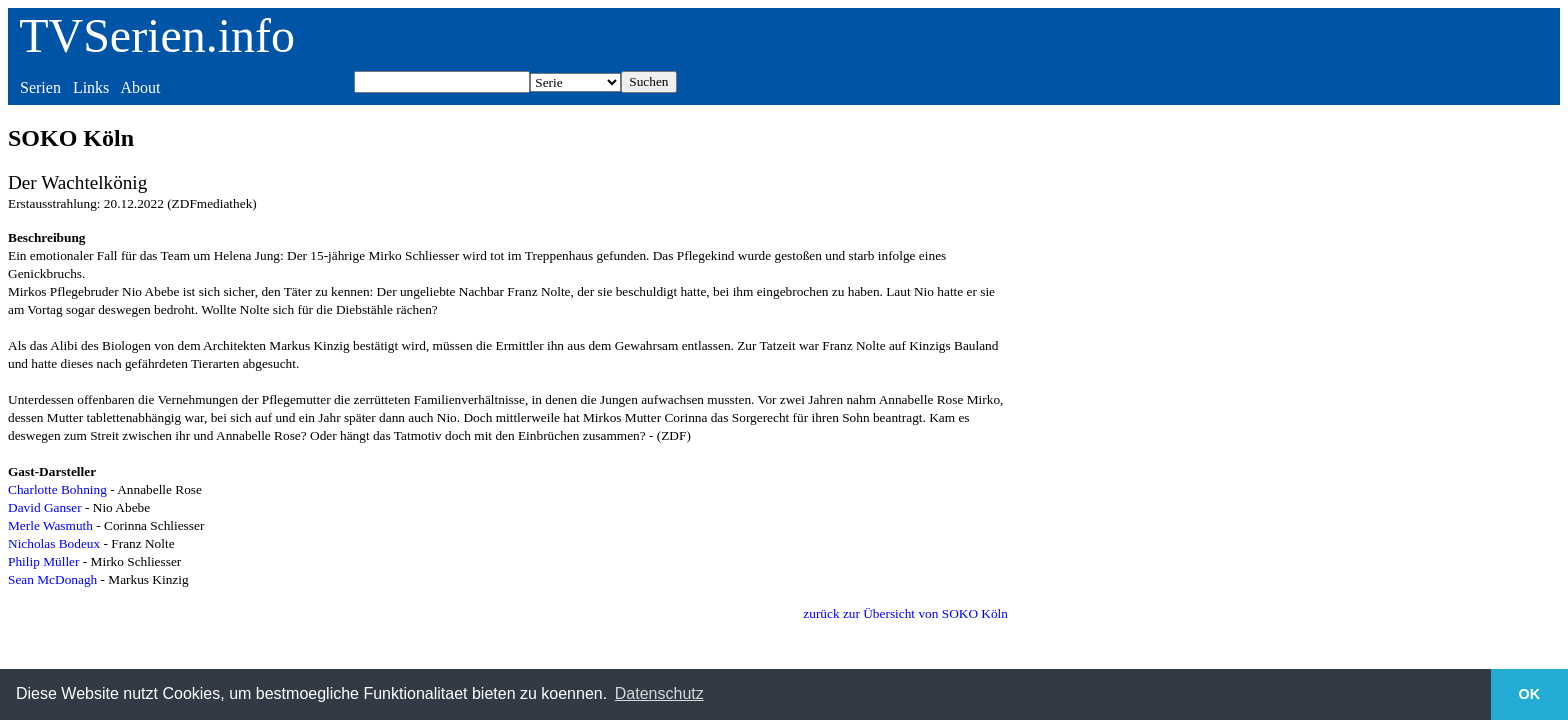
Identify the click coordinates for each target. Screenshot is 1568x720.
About (140, 87)
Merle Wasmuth (50, 525)
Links (91, 87)
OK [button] (1530, 694)
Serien (40, 87)
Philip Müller (43, 561)
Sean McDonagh (52, 579)
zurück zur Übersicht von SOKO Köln (905, 613)
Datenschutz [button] (659, 693)
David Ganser (45, 507)
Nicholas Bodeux (54, 543)
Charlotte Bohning (57, 489)
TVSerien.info (157, 35)
